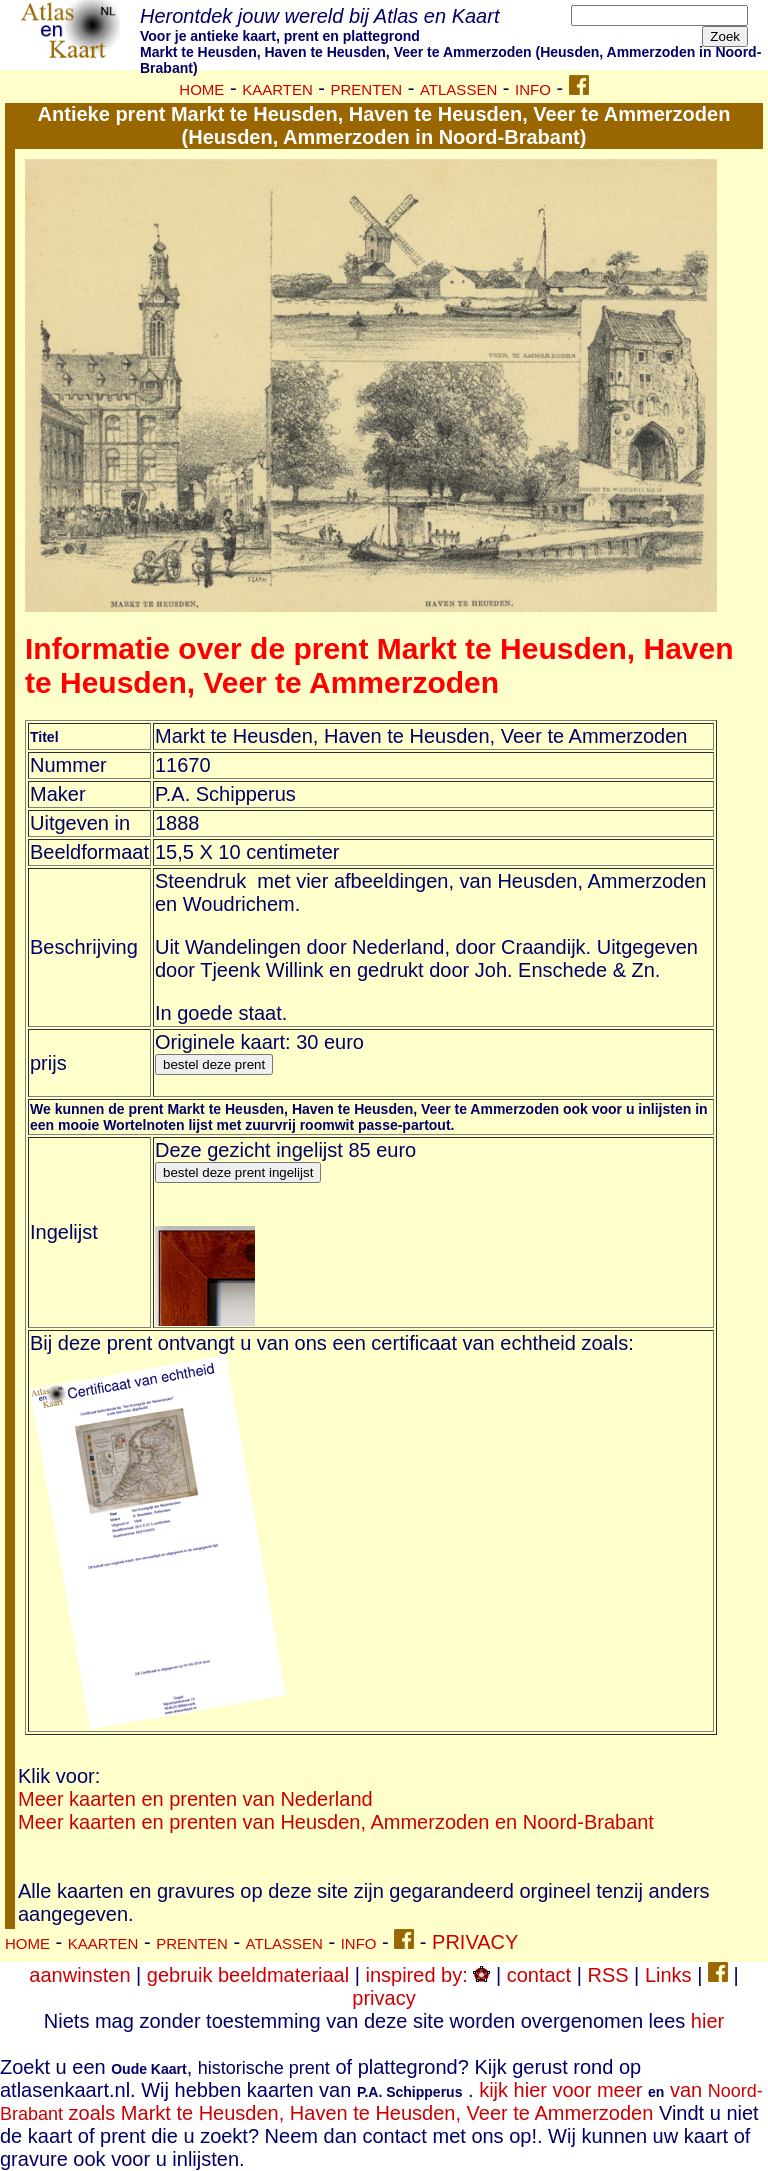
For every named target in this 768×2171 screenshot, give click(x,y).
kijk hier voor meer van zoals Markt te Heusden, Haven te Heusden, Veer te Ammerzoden (381, 2101)
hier (707, 2021)
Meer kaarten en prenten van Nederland (195, 1799)
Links (668, 1975)
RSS (607, 1975)
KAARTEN (103, 1943)
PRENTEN (192, 1943)
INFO (359, 1943)
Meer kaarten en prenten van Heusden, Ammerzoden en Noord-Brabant (336, 1822)
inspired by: (427, 1975)
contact (539, 1975)
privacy (383, 1998)
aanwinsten (79, 1975)
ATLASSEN (284, 1943)
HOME (27, 1943)
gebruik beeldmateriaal (248, 1975)
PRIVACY (475, 1942)
